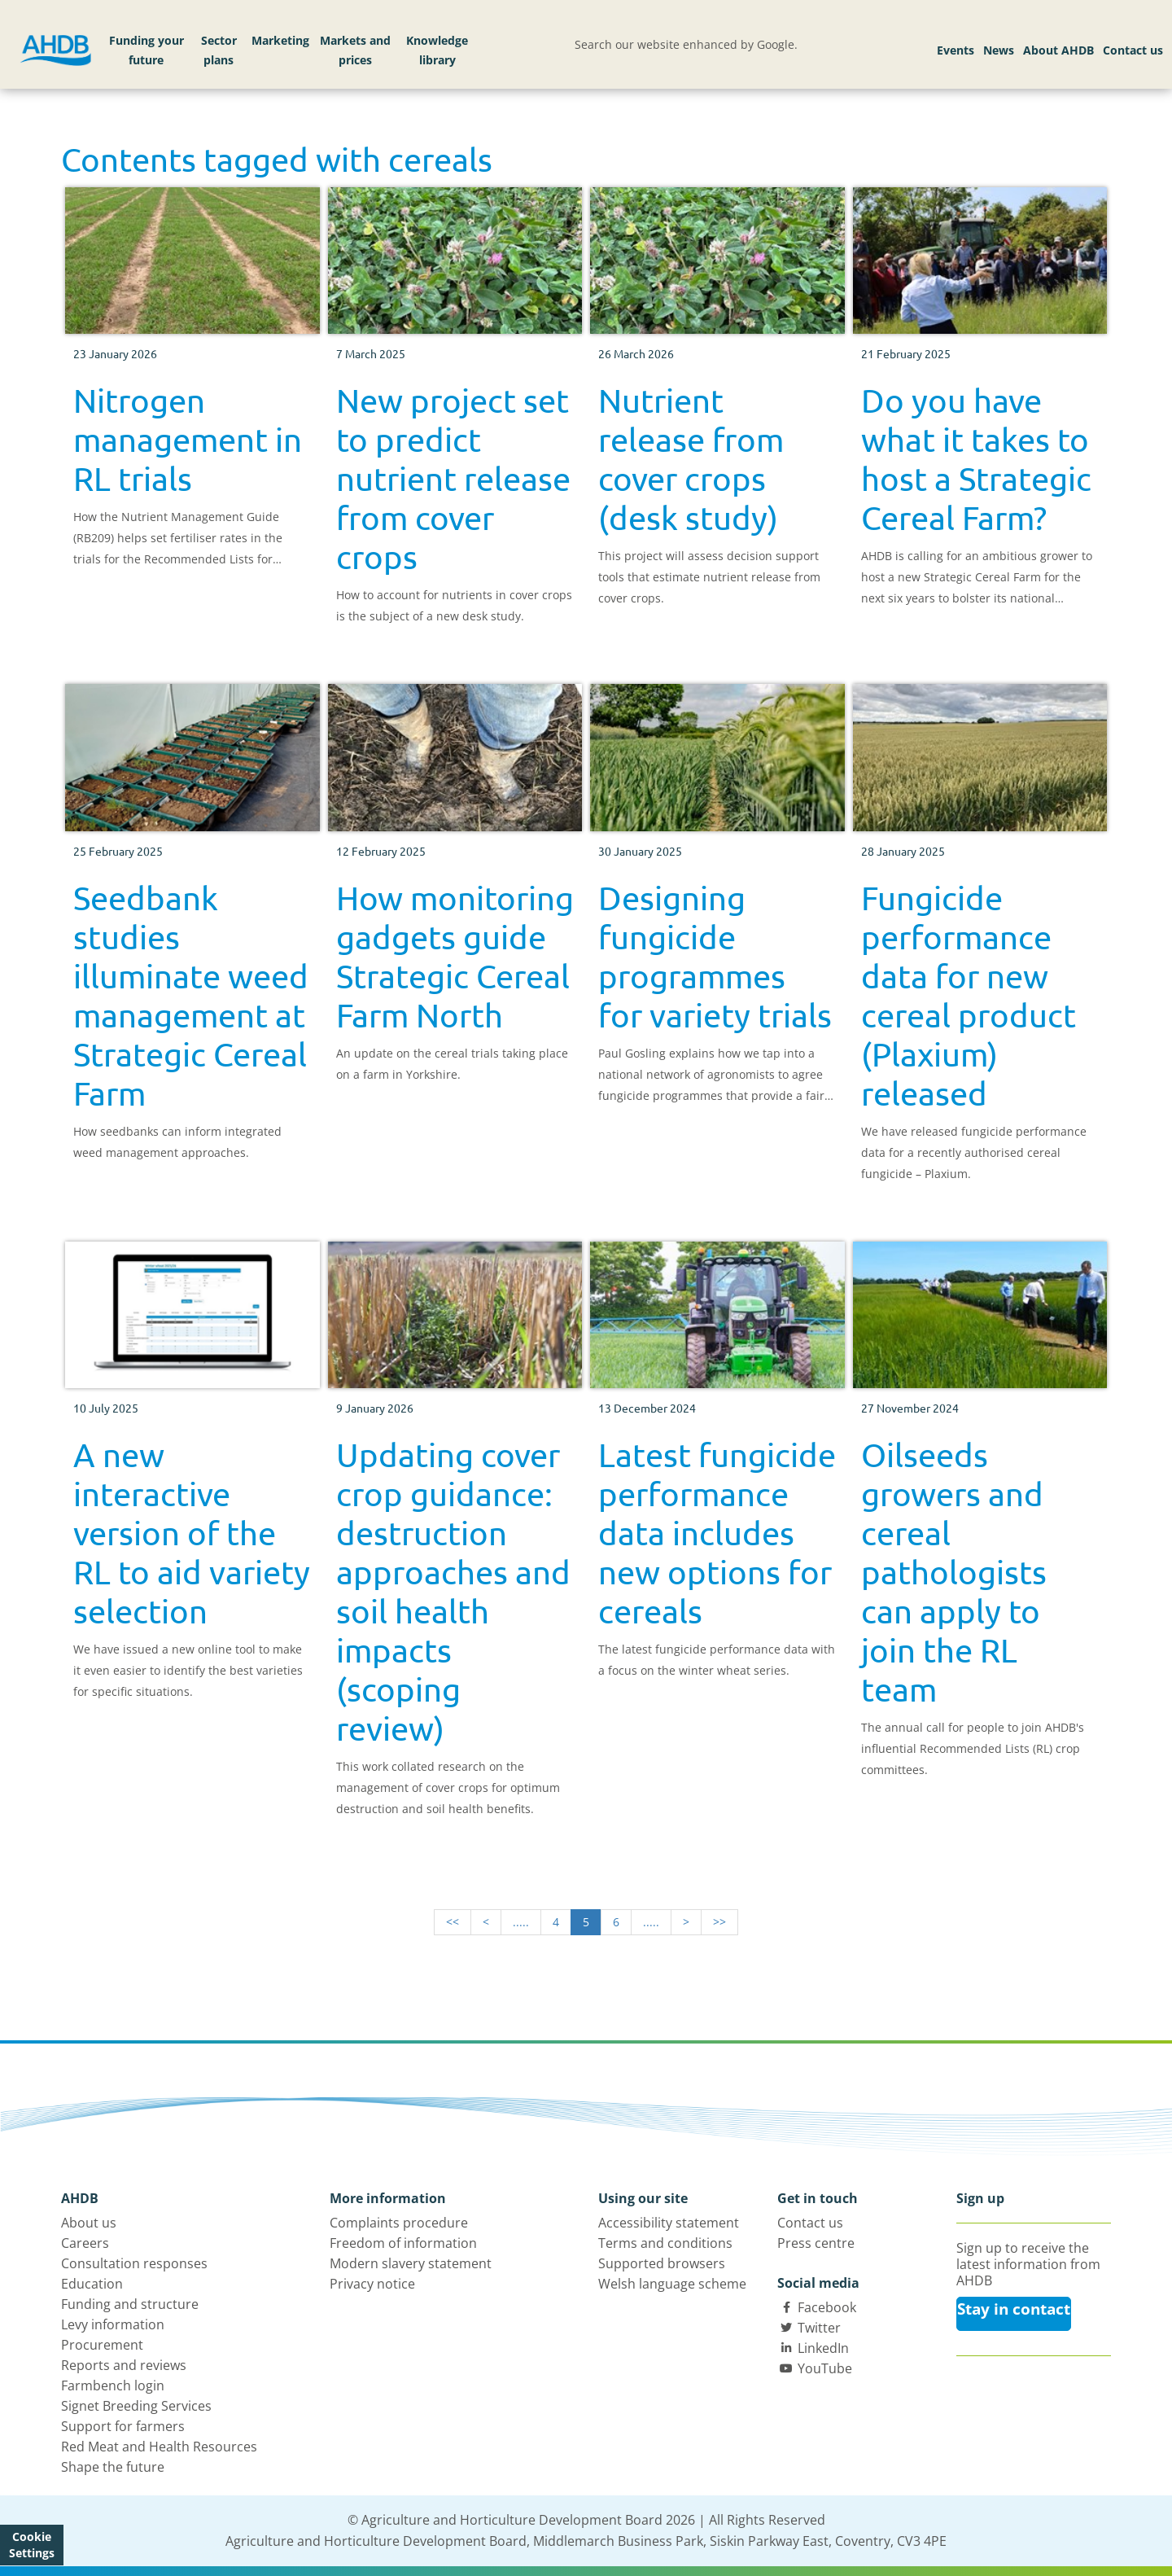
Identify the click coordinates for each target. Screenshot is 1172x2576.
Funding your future (146, 50)
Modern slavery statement (411, 2263)
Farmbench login (112, 2385)
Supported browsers (661, 2263)
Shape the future (112, 2467)
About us (88, 2223)
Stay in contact (1013, 2309)
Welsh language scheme (672, 2284)
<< (452, 1922)
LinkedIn (823, 2348)
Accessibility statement (668, 2223)
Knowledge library (437, 50)
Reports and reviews (123, 2365)
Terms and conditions (665, 2243)
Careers (85, 2243)
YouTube (825, 2368)
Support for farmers (123, 2426)
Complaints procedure (399, 2223)
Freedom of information (403, 2243)
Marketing (280, 40)
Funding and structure (130, 2304)
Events (955, 50)
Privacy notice (372, 2284)
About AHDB (1058, 50)
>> (719, 1922)
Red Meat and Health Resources (159, 2447)
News (998, 50)
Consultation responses (134, 2263)
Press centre (816, 2243)
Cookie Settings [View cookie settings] (32, 2545)
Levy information (112, 2324)
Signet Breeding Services (136, 2406)
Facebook (827, 2307)
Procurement (102, 2345)
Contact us (1133, 50)
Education (92, 2284)
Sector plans (219, 50)
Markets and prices (355, 50)
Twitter (819, 2328)
